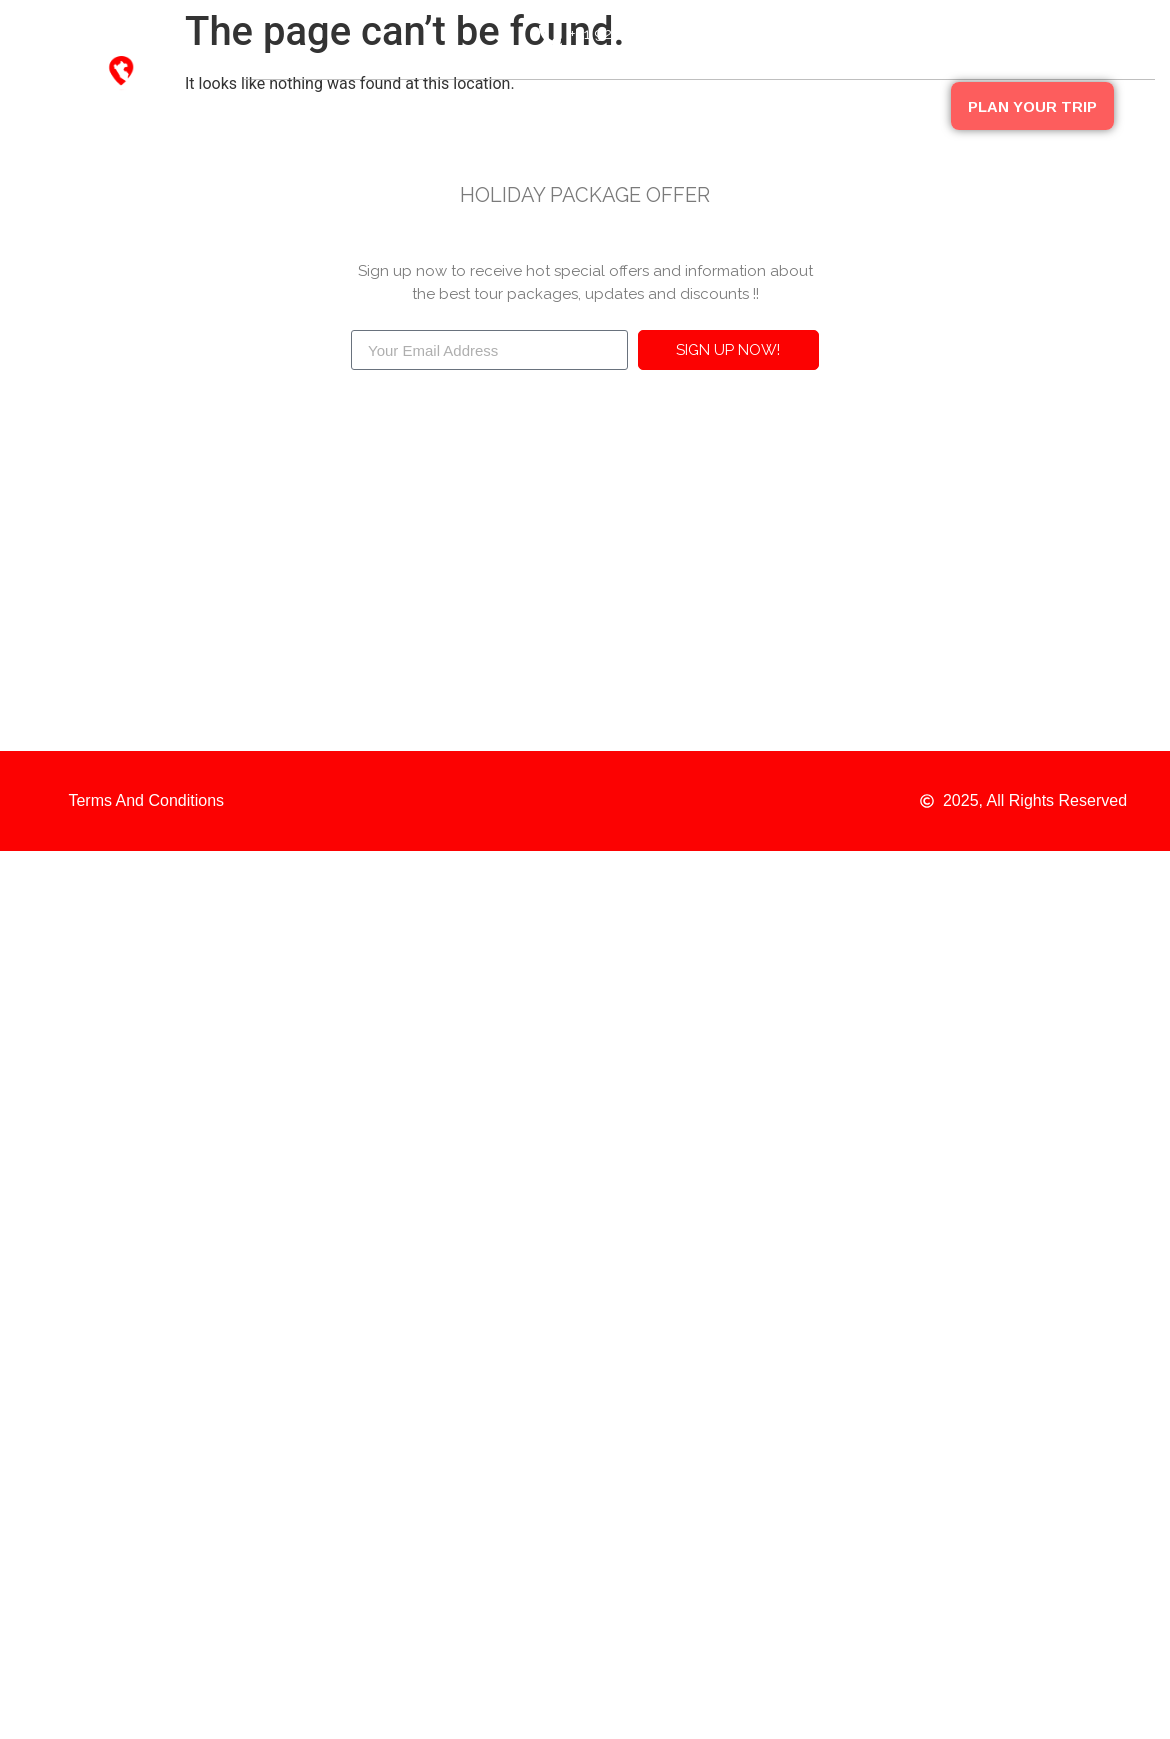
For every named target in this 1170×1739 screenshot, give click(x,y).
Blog (841, 104)
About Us (308, 104)
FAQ (915, 104)
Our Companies (573, 104)
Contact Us (889, 150)
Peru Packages (727, 104)
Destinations (429, 104)
